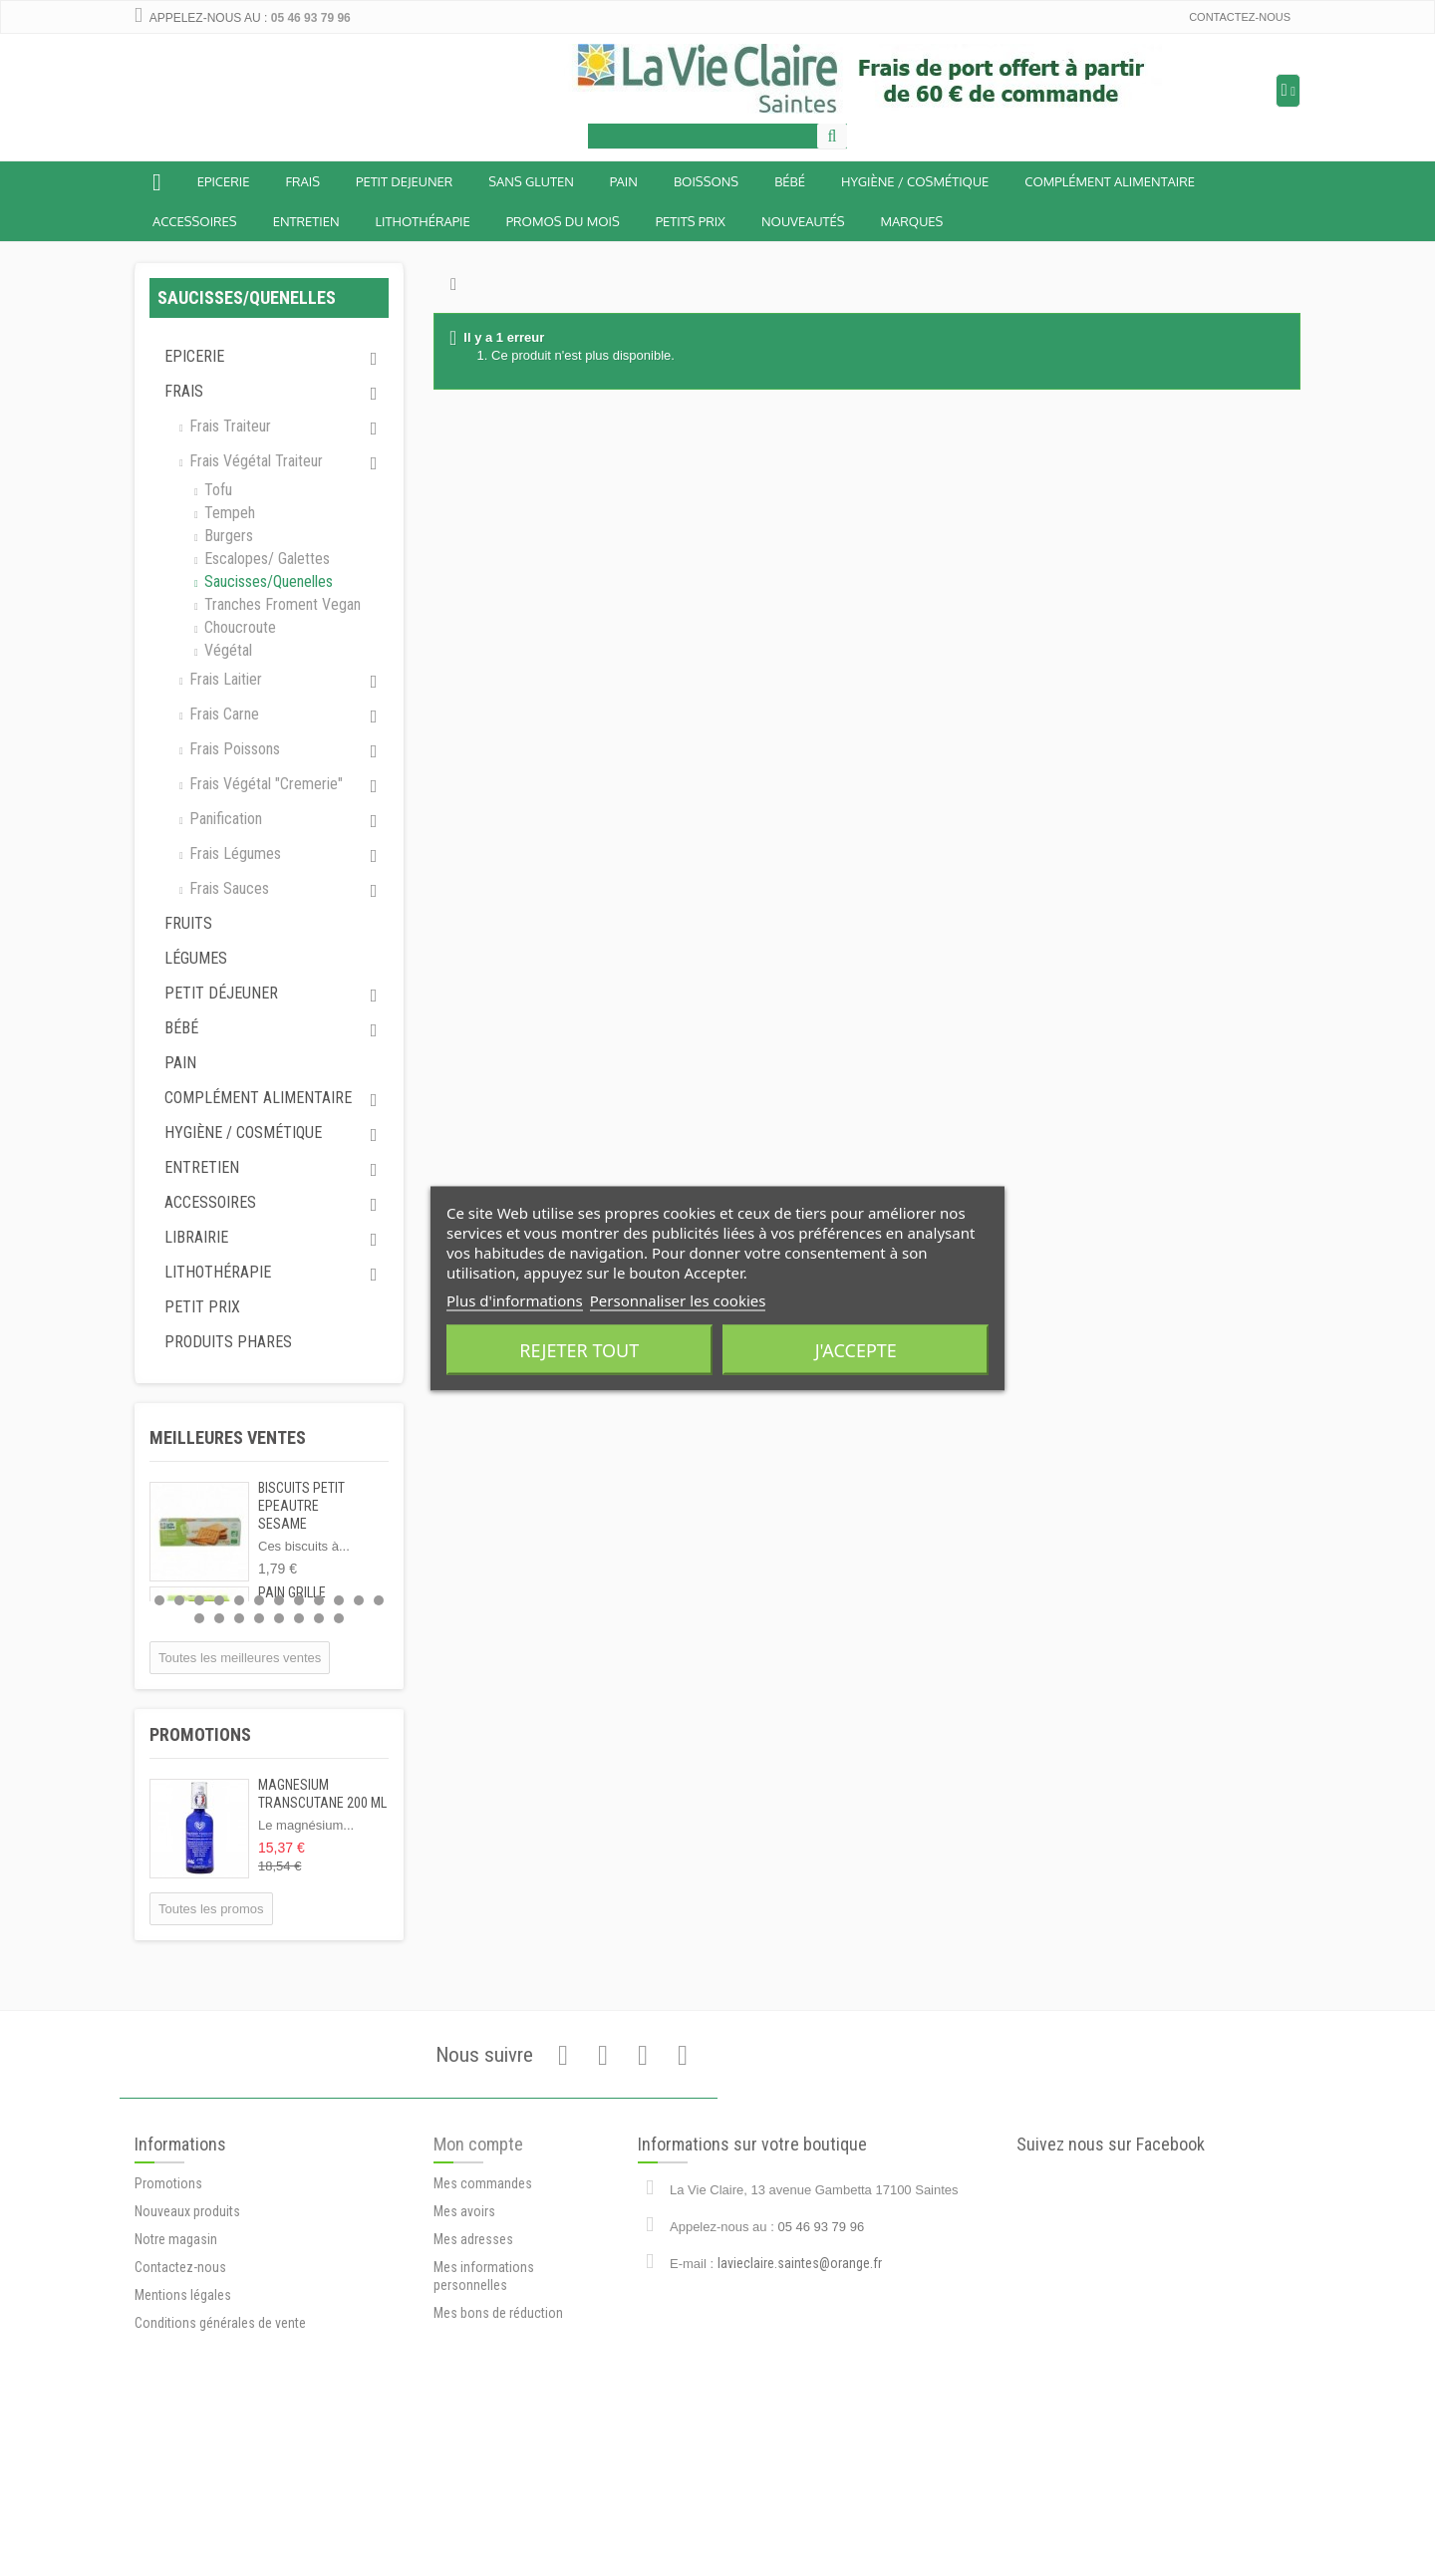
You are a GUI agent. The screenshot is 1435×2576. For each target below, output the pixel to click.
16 (259, 1618)
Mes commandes (482, 2330)
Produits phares (228, 1341)
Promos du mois (563, 221)
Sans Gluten (530, 181)
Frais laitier (223, 679)
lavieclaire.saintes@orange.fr (800, 2377)
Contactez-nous (1240, 17)
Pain (624, 181)
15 (239, 1618)
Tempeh (227, 512)
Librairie (196, 1237)
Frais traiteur (228, 426)
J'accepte (856, 1349)
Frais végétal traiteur (254, 460)
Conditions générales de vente (220, 2476)
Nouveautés (803, 221)
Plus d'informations (514, 1299)
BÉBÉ (789, 181)
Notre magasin (176, 2393)
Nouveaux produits (187, 2365)
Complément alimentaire (1109, 181)
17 (279, 1618)
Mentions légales (183, 2448)
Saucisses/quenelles (266, 581)
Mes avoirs (464, 2358)
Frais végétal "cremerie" (264, 783)
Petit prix (202, 1306)
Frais (302, 181)
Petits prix (690, 221)
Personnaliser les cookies (678, 1299)
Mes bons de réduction (498, 2459)
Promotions (200, 1734)
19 (319, 1618)
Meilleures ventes (227, 1437)
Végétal (226, 650)
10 (339, 1600)
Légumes (195, 958)
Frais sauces (227, 888)
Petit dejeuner (404, 181)
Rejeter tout (579, 1349)
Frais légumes (233, 853)
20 (339, 1618)
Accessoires (194, 221)
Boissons (706, 181)
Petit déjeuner (221, 993)
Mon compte (478, 2290)
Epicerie (223, 181)
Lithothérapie (423, 221)
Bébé (181, 1027)
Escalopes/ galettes (265, 558)
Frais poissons (232, 748)
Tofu (216, 489)
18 (299, 1618)
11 (359, 1600)
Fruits (188, 923)
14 (219, 1618)
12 (379, 1600)
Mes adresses (473, 2386)
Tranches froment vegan (280, 604)
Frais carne (222, 714)
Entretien (306, 221)
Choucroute (238, 627)
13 (199, 1618)
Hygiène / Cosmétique (915, 181)
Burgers (226, 535)
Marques (912, 221)
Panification (223, 818)
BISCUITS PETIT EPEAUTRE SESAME (301, 1506)
